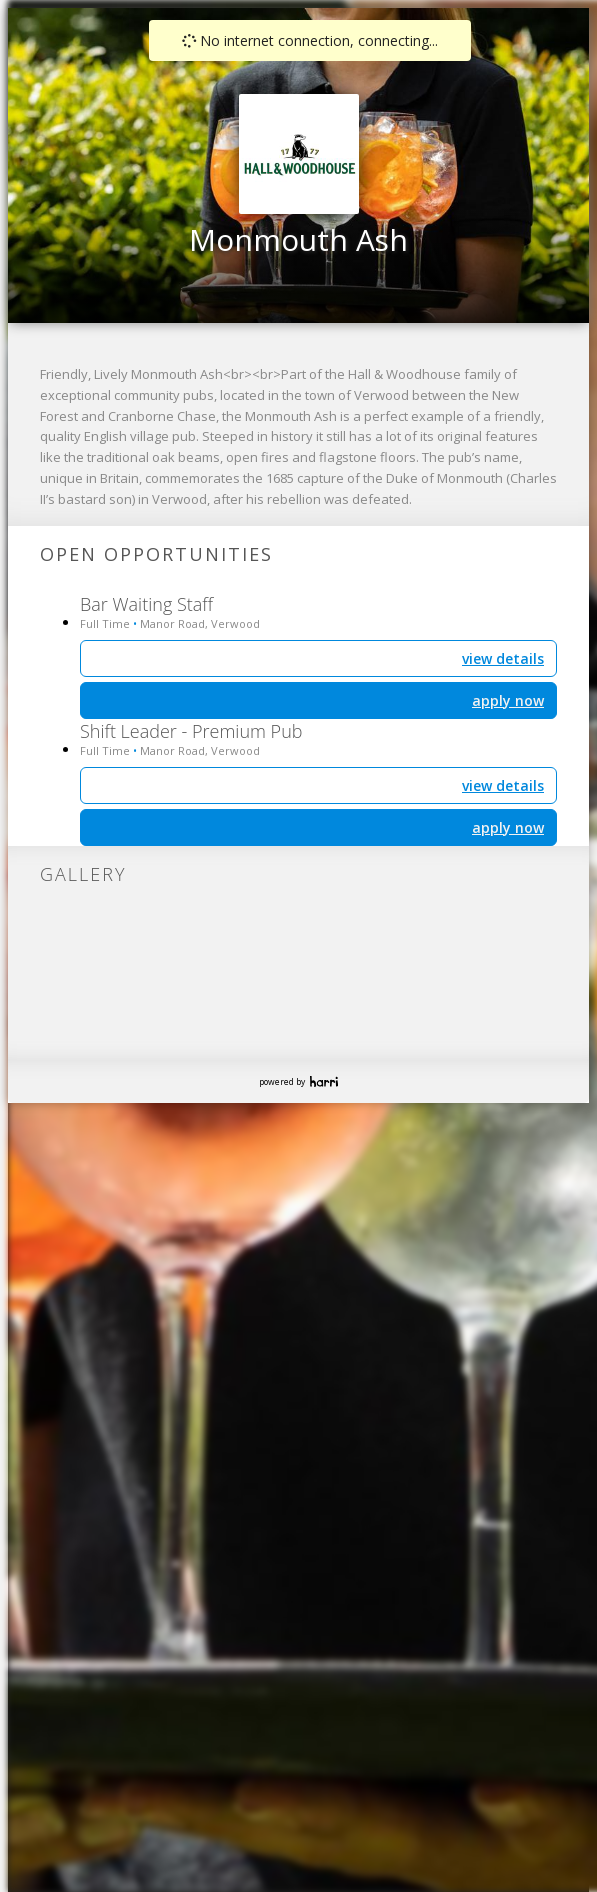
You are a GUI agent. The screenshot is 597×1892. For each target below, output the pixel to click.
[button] (315, 142)
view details (503, 785)
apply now (508, 827)
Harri (324, 1081)
